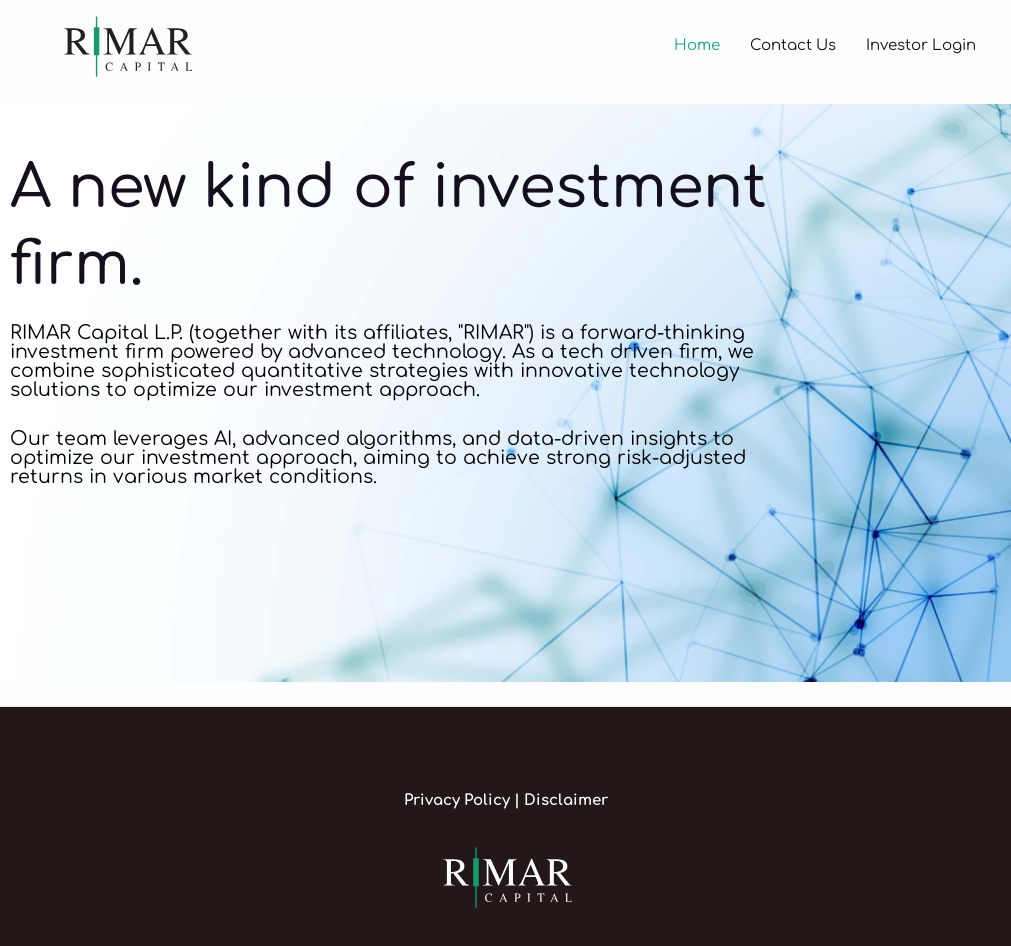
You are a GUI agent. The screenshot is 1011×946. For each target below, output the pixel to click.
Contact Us (793, 45)
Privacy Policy (459, 800)
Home (697, 45)
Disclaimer (566, 800)
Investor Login (921, 45)
